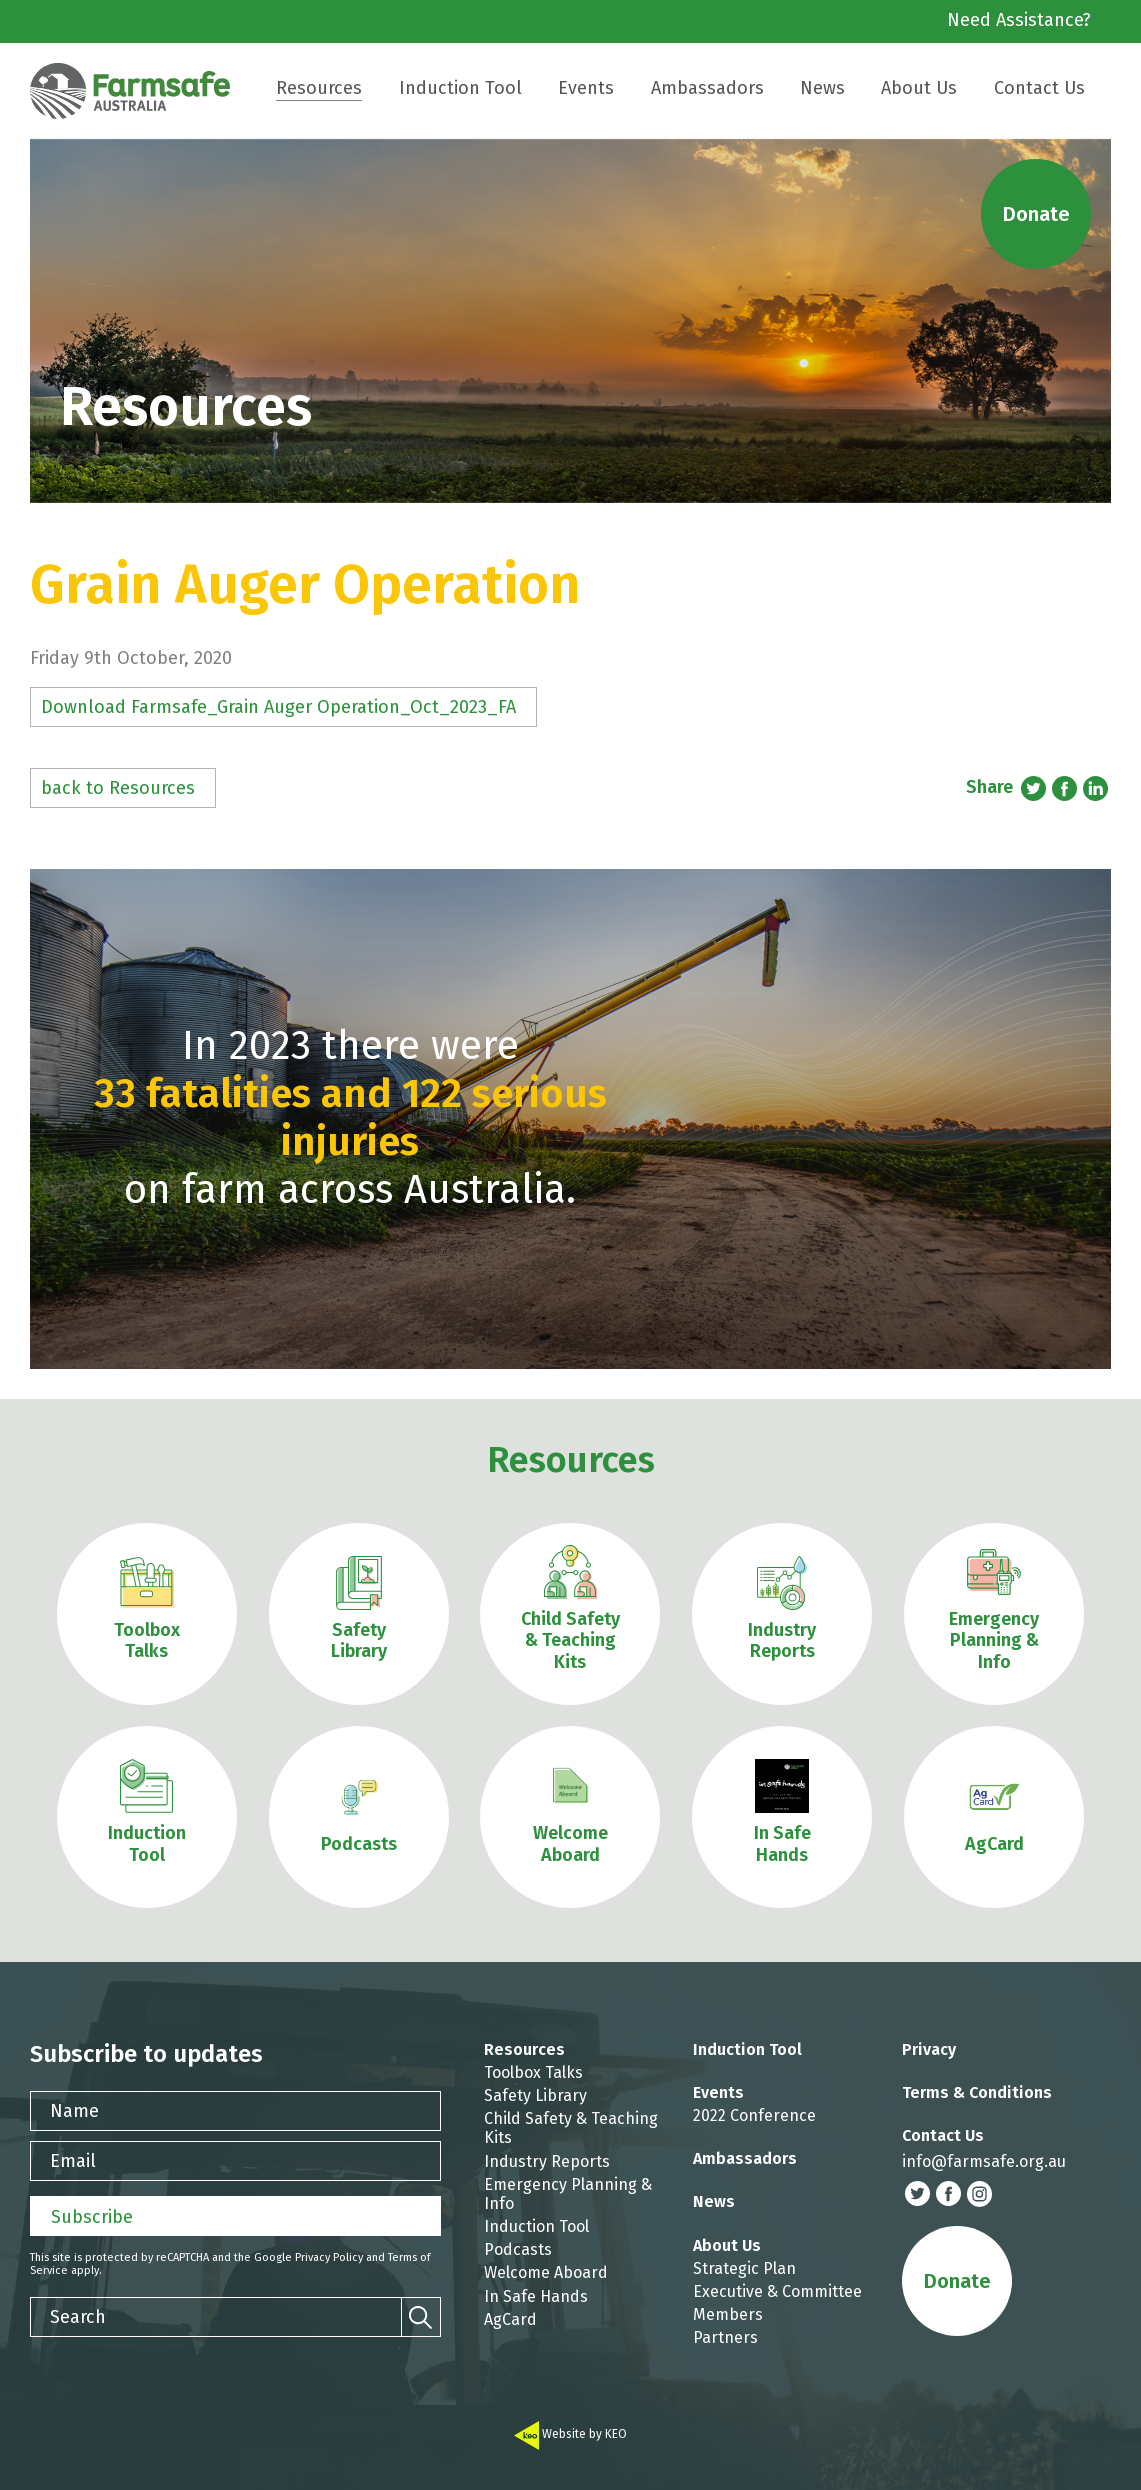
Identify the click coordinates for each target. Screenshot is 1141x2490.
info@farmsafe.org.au (984, 2161)
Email (73, 2161)
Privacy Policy (329, 2257)
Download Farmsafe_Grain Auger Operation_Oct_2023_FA (278, 707)
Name (74, 2111)
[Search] (421, 2317)
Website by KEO (570, 2434)
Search (78, 2317)
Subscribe (92, 2217)
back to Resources (118, 788)
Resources (571, 1460)
